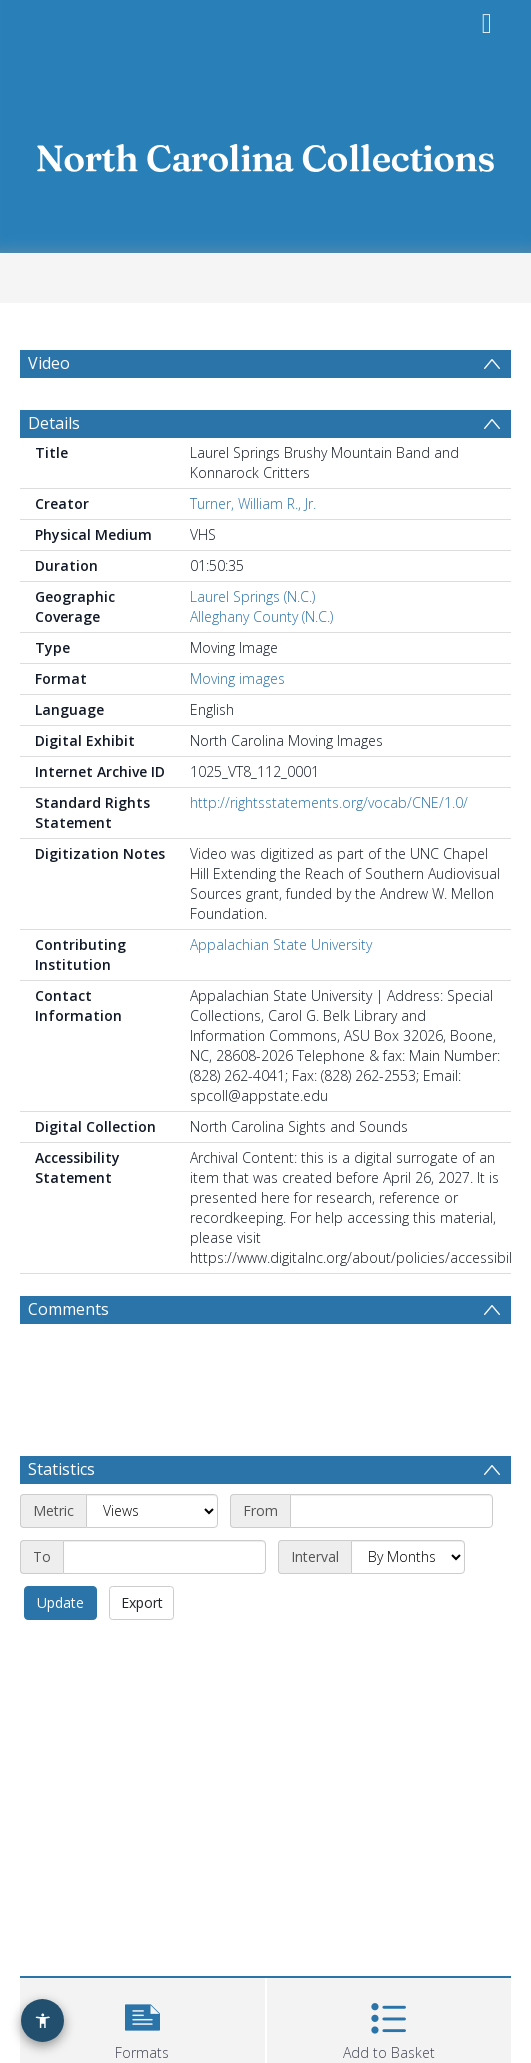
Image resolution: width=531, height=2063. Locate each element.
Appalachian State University (281, 944)
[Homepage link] (266, 152)
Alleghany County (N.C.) (261, 616)
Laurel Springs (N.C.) (252, 596)
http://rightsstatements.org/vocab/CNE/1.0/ (329, 802)
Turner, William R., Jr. (253, 503)
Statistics (61, 1469)
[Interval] (408, 1557)
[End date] (164, 1557)
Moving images (237, 678)
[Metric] (152, 1511)
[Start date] (391, 1511)
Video (49, 363)
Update (60, 1602)
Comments (68, 1309)
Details (54, 423)
